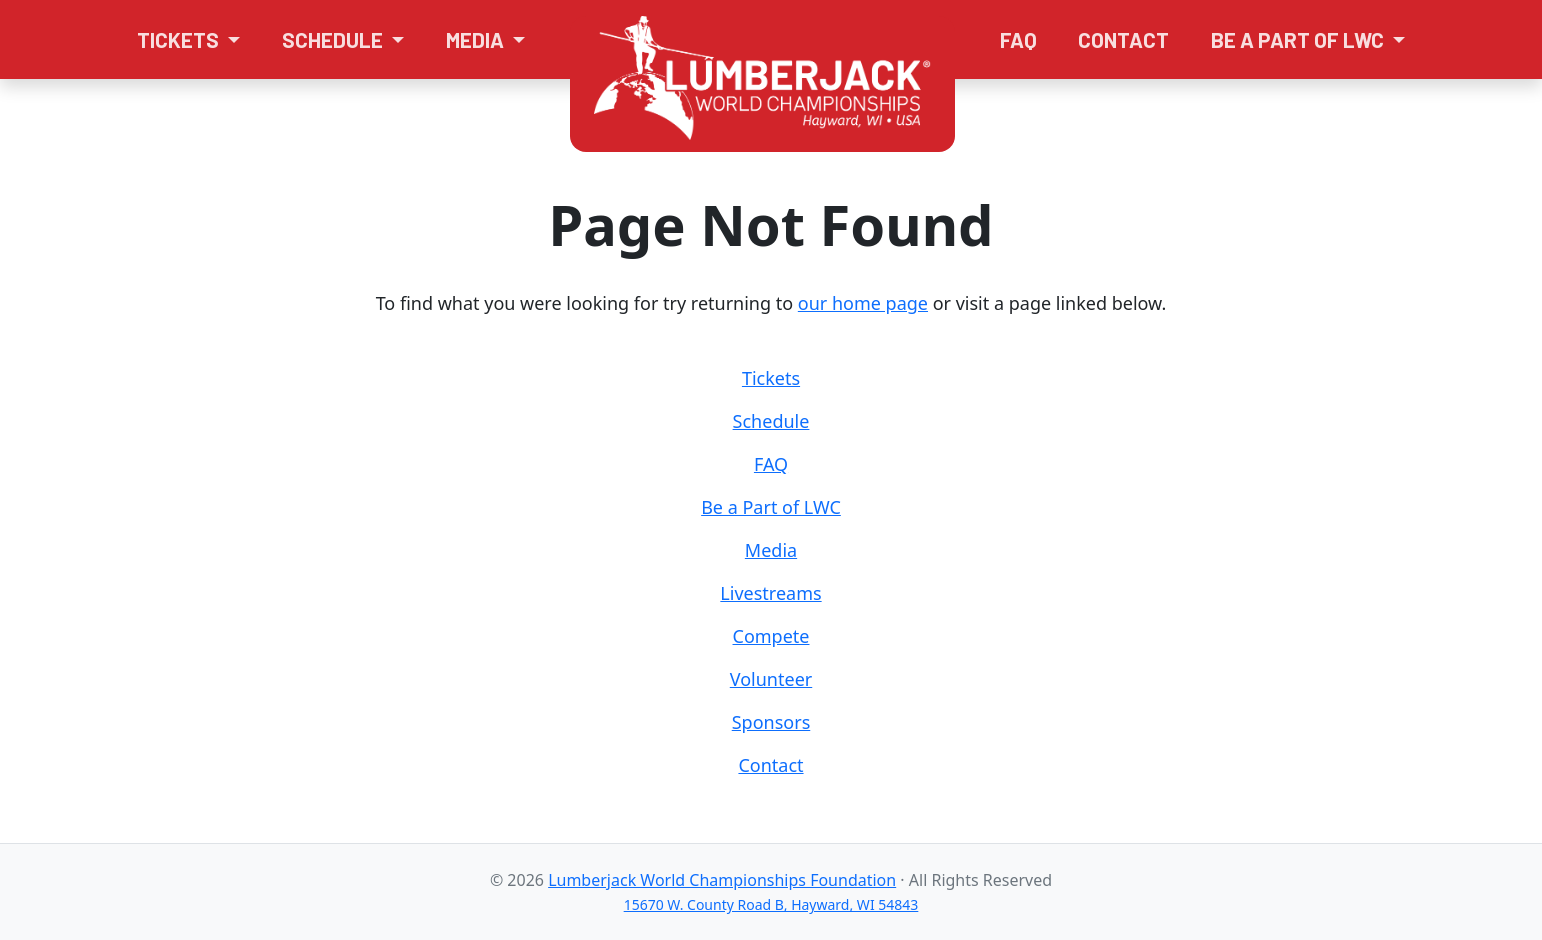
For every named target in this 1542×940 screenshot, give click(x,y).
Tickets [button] (180, 39)
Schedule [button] (334, 39)
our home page (863, 303)
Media (771, 550)
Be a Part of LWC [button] (1299, 39)
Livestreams (770, 593)
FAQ (1018, 39)
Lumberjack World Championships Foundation (722, 880)
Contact (1123, 39)
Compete (771, 636)
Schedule (771, 421)
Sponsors (771, 722)
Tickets (771, 378)
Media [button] (477, 39)
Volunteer (771, 679)
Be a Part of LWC (771, 507)
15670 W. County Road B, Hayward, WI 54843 (771, 904)
